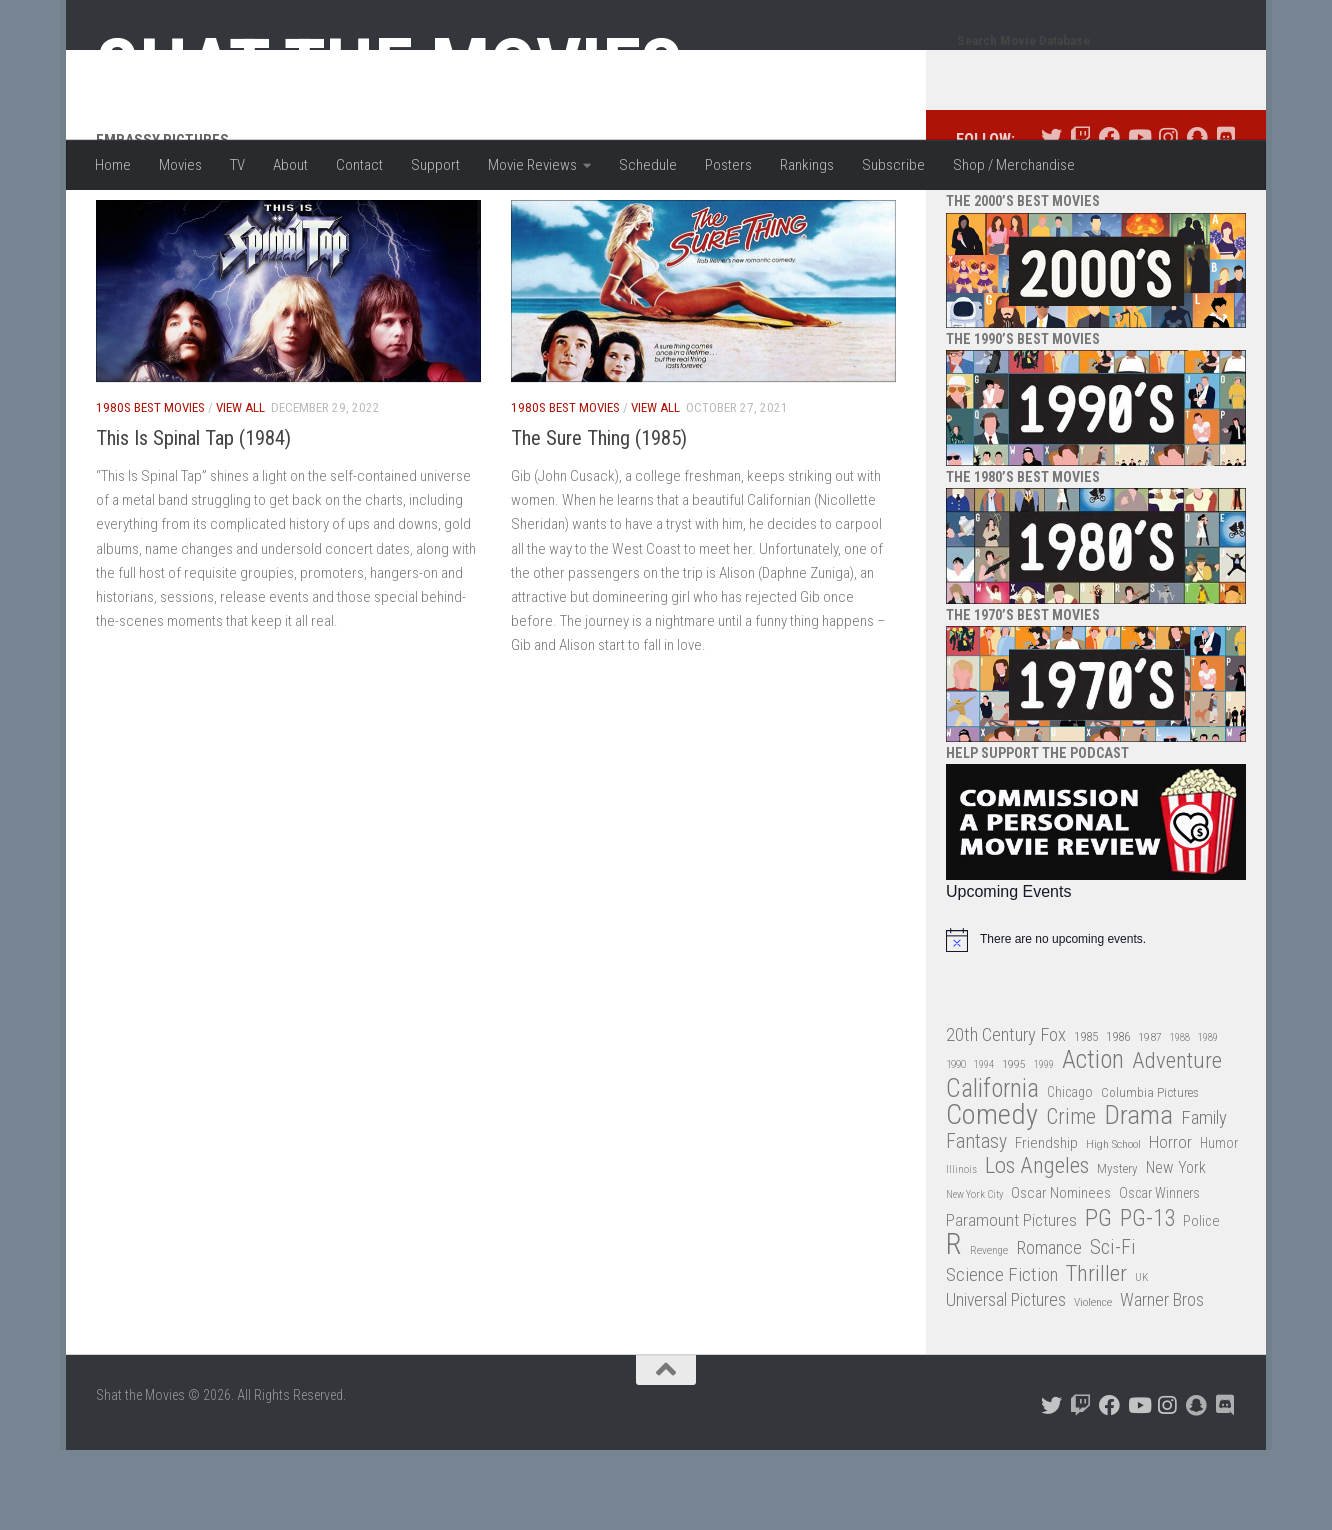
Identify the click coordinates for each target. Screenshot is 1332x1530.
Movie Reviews (532, 165)
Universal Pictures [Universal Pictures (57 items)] (1006, 1380)
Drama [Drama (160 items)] (1138, 1195)
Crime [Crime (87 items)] (1071, 1197)
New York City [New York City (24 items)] (974, 1274)
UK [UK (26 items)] (1141, 1357)
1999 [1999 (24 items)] (1044, 1144)
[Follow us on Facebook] (1109, 217)
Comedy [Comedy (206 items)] (992, 1195)
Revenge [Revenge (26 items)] (989, 1330)
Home (113, 165)
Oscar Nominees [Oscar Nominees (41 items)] (1061, 1273)
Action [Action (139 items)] (1093, 1140)
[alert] (1096, 1020)
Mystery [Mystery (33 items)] (1117, 1248)
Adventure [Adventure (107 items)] (1177, 1141)
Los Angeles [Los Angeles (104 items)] (1037, 1246)
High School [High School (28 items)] (1113, 1224)
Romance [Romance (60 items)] (1049, 1327)
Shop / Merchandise (1014, 165)
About (290, 165)
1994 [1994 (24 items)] (984, 1144)
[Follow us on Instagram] (1167, 217)
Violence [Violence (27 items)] (1093, 1382)
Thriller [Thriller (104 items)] (1096, 1354)
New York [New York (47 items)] (1176, 1247)
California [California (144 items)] (992, 1168)
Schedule (648, 165)
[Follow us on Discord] (1225, 217)
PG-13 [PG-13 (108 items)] (1147, 1299)
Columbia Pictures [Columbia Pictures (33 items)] (1150, 1172)
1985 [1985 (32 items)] (1086, 1116)
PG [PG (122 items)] (1098, 1298)
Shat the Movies (389, 68)
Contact (359, 165)
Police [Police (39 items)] (1201, 1301)
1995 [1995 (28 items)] (1014, 1144)
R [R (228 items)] (954, 1324)
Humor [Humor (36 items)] (1219, 1223)
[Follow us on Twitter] (1051, 217)
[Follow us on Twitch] (1080, 217)
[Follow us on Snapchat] (1196, 217)
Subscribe (893, 165)
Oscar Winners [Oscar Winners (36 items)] (1159, 1273)
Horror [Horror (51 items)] (1170, 1222)
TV (237, 165)
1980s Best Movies (150, 487)
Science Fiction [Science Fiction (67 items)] (1002, 1355)
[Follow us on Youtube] (1138, 217)
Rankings (807, 165)
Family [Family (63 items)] (1204, 1198)
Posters (728, 165)
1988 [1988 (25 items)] (1180, 1117)
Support (435, 165)
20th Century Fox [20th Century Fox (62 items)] (1006, 1115)
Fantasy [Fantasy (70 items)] (976, 1222)
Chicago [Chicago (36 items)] (1070, 1172)
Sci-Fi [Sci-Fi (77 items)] (1113, 1327)
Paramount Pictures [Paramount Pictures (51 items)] (1011, 1300)
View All (240, 487)
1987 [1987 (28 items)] (1150, 1117)
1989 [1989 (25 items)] (1208, 1117)
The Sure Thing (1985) (599, 518)
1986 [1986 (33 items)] (1118, 1116)
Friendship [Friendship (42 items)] (1046, 1223)
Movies (180, 165)
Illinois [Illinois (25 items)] (961, 1249)
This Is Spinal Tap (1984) (193, 518)
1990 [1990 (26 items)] (956, 1144)
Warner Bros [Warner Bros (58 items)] (1162, 1379)
